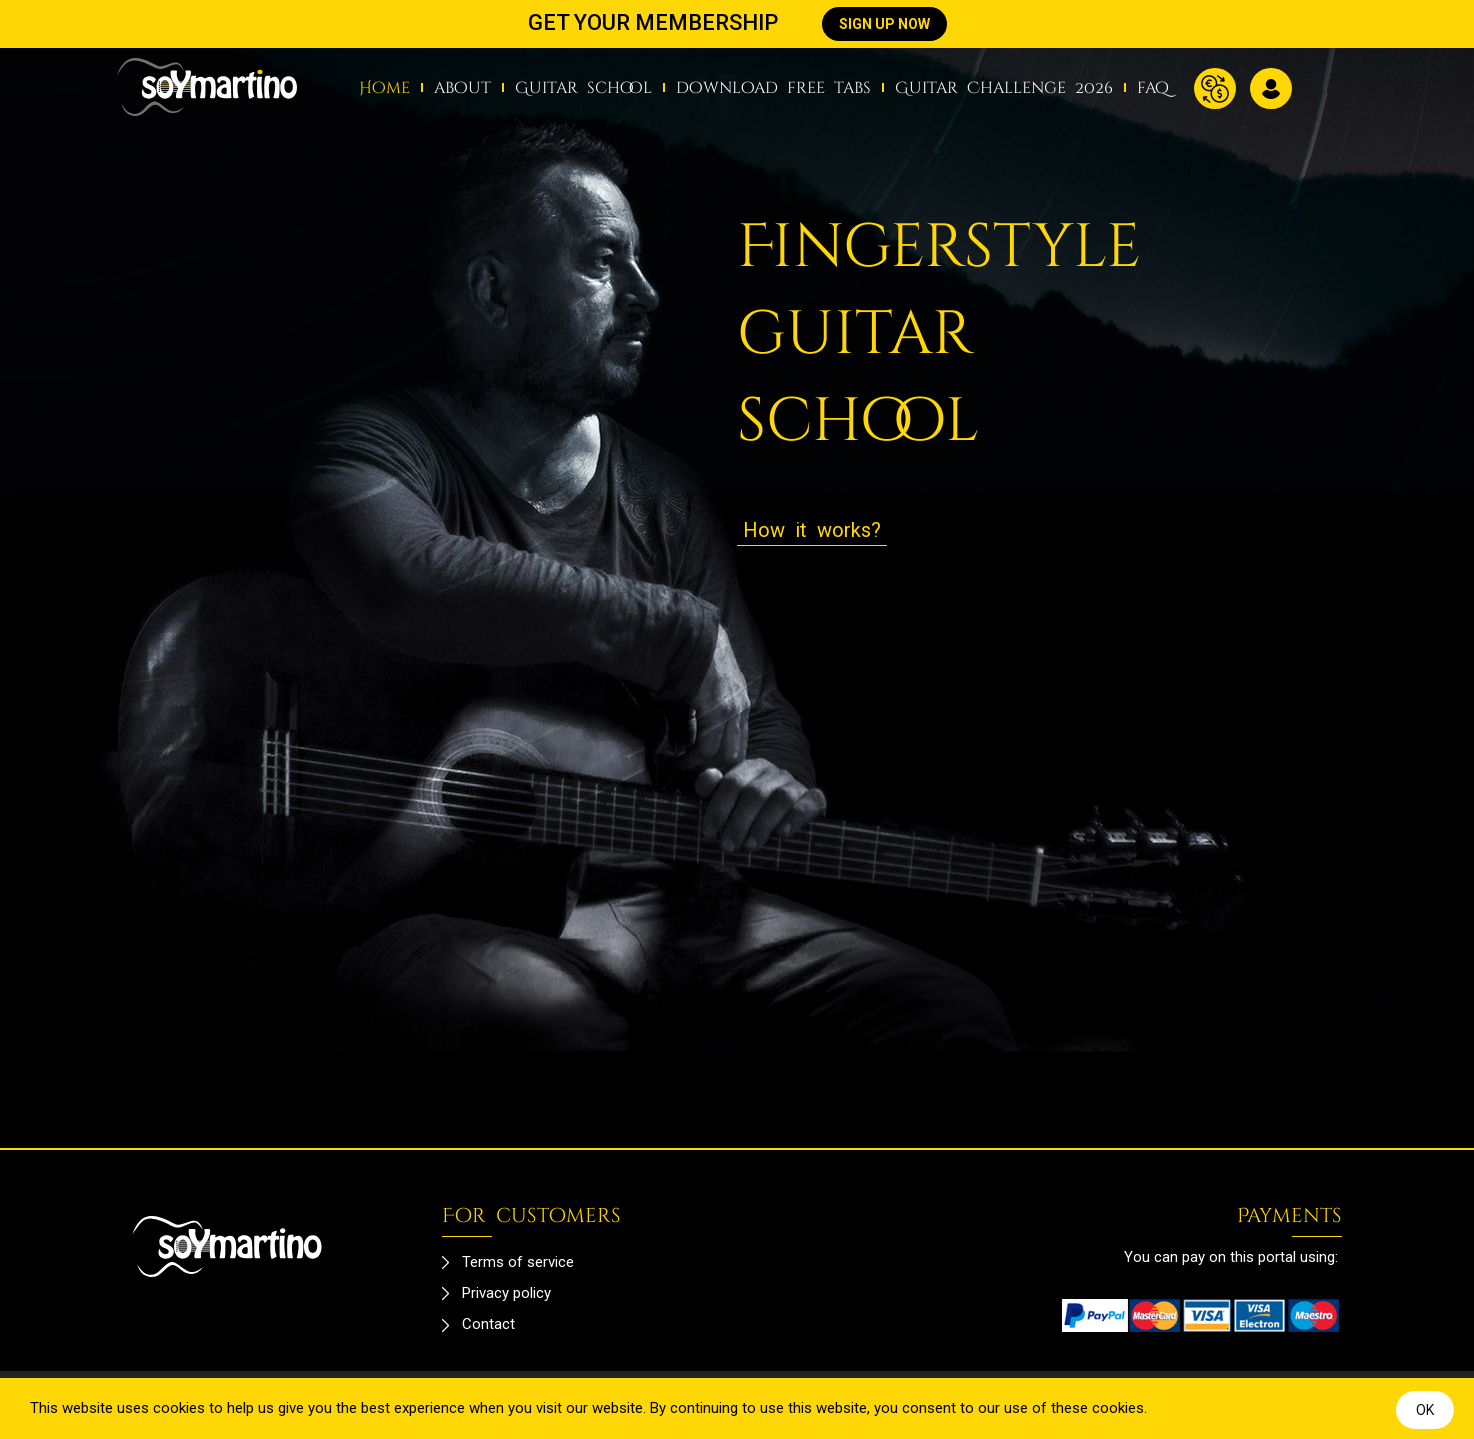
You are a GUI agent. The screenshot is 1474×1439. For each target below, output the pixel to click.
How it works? (812, 530)
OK (1425, 1410)
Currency (1215, 88)
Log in (1271, 88)
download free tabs (773, 88)
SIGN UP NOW (884, 24)
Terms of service (518, 1262)
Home (384, 88)
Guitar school (583, 88)
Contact (488, 1324)
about (462, 88)
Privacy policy (506, 1293)
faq (1153, 88)
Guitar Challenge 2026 (1004, 88)
